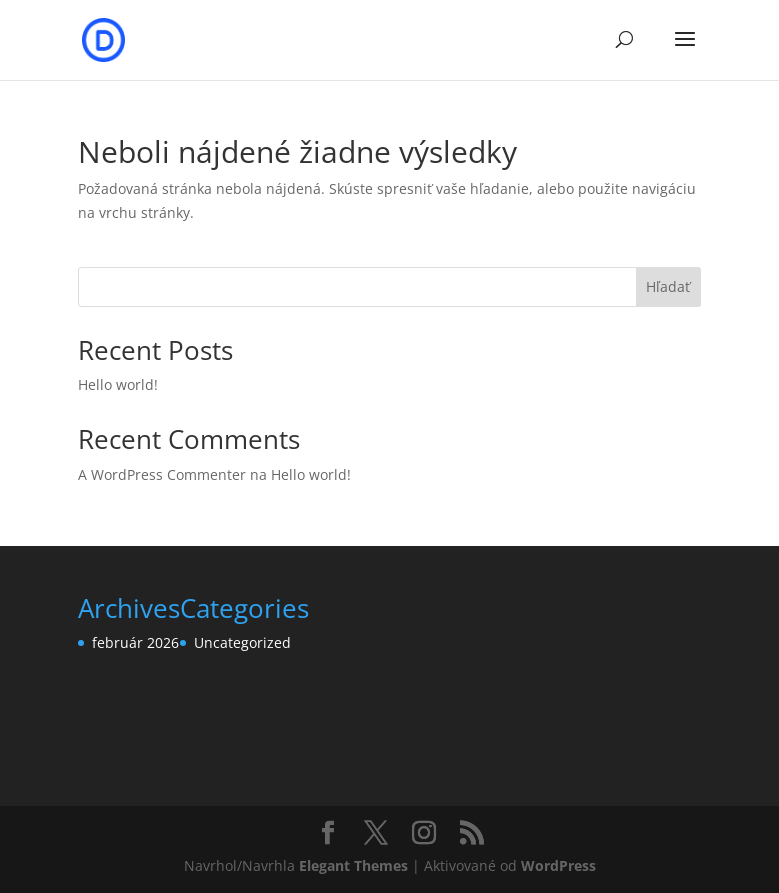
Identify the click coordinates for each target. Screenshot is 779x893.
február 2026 (135, 642)
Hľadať (668, 286)
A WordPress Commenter (162, 474)
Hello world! (118, 384)
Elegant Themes (353, 865)
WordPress (558, 865)
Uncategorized (242, 642)
